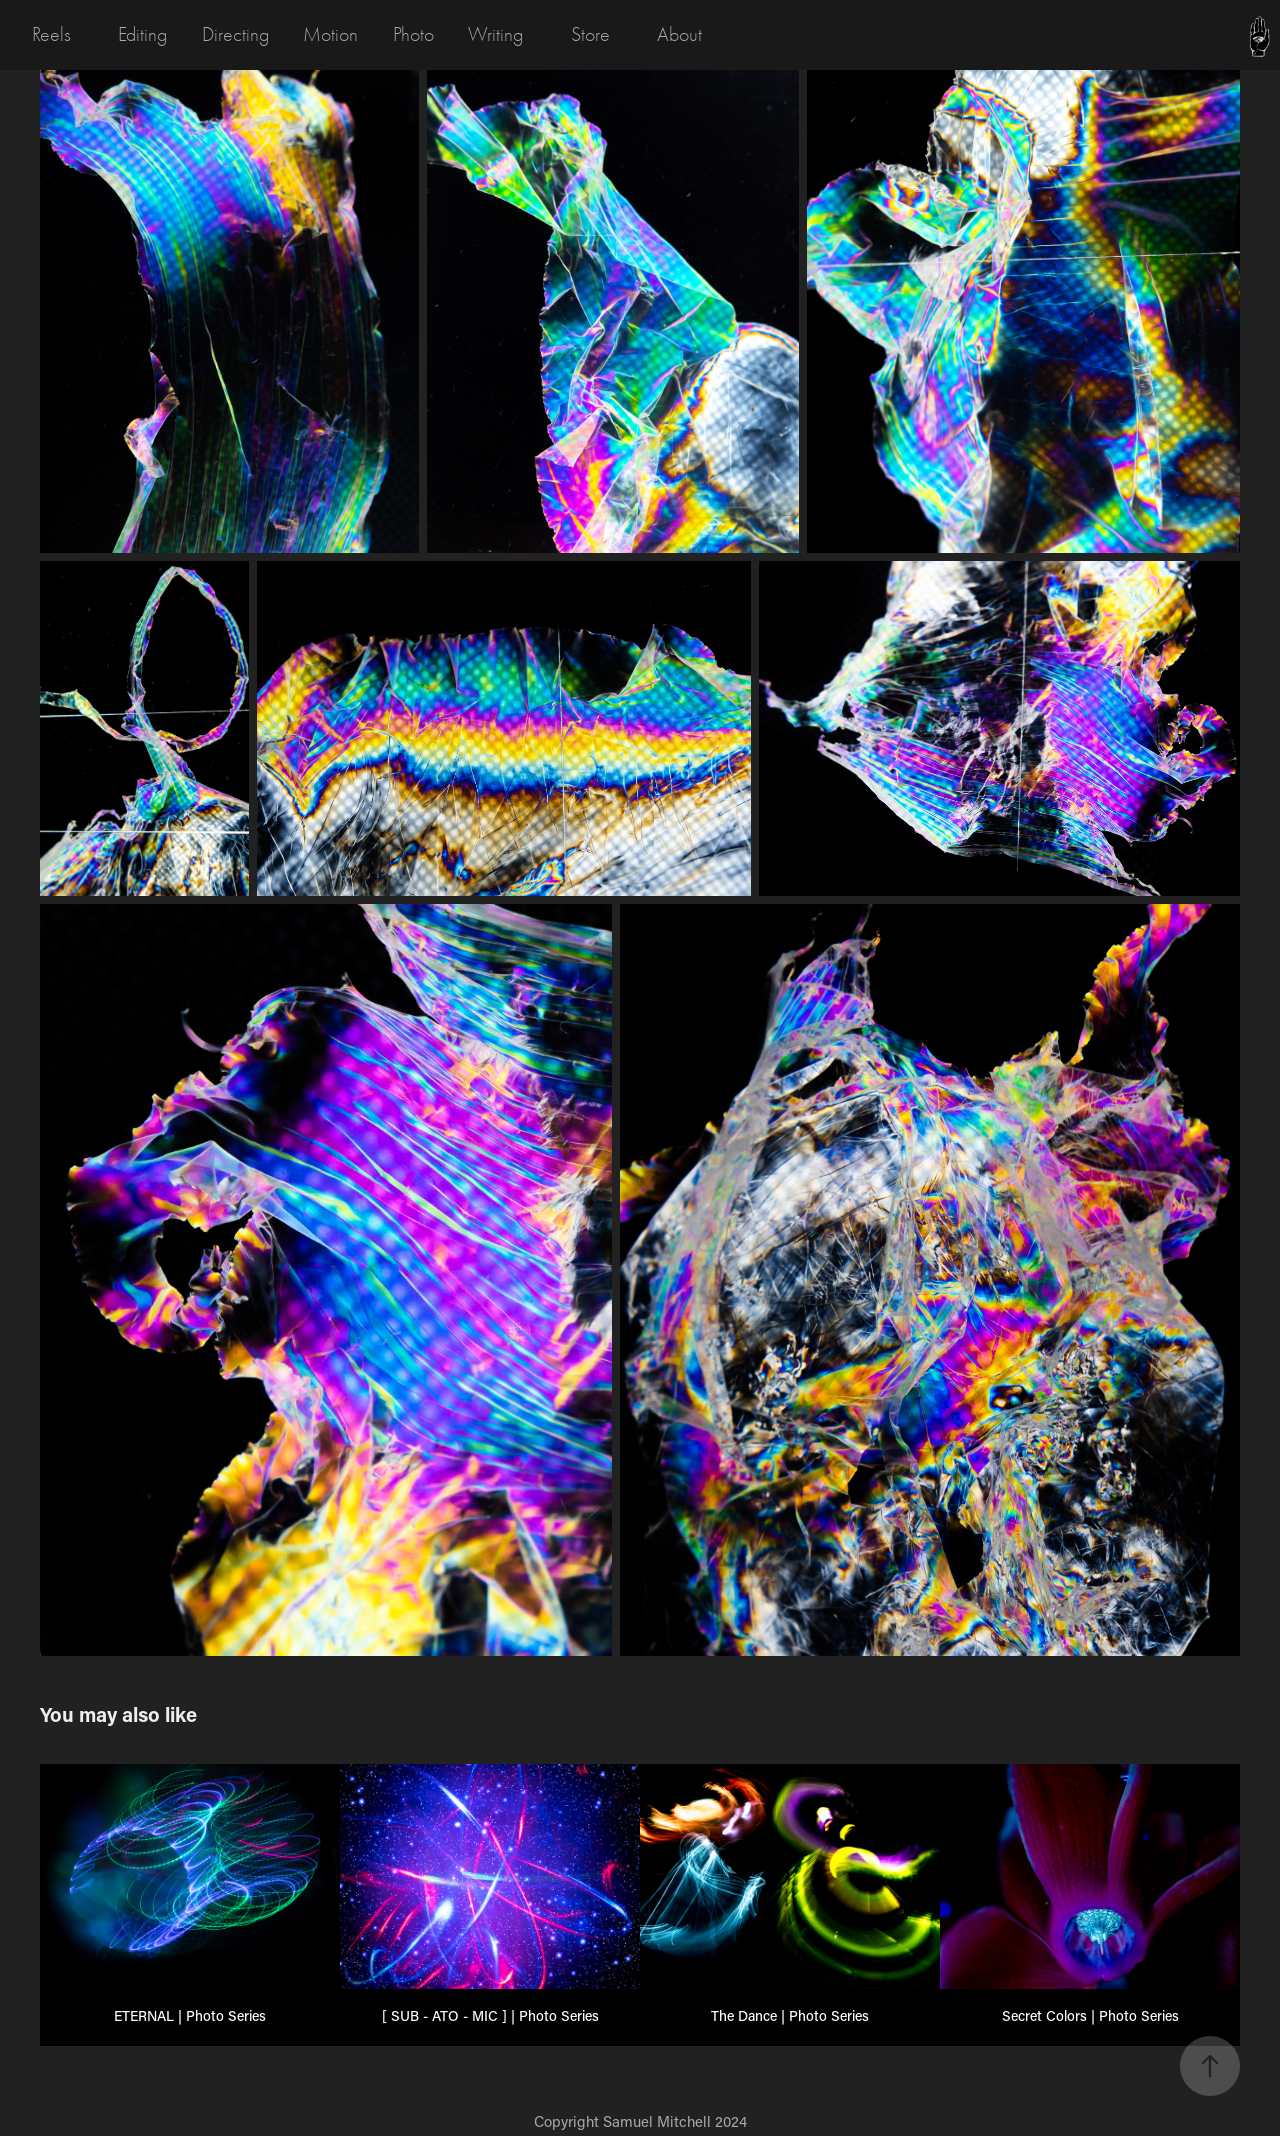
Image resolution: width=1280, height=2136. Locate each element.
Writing (495, 34)
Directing (235, 34)
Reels (51, 34)
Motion (330, 34)
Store (590, 34)
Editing (142, 34)
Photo (413, 34)
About (679, 34)
